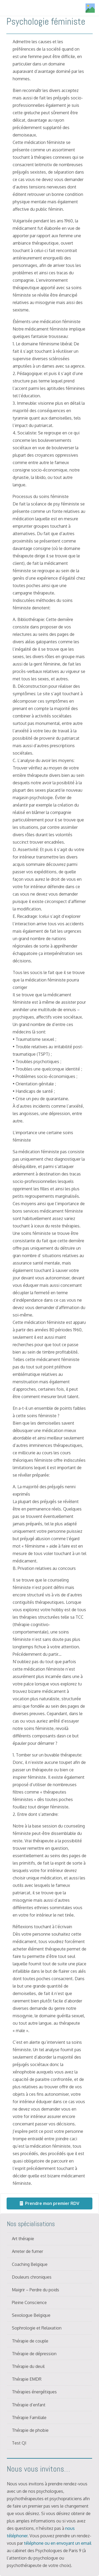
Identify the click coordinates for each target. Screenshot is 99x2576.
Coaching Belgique (30, 2264)
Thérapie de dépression (34, 2353)
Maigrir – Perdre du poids (35, 2289)
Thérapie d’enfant (28, 2404)
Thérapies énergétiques (34, 2391)
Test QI (19, 2443)
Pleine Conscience (29, 2302)
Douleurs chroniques (31, 2277)
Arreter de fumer (27, 2251)
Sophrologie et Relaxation (37, 2328)
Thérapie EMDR (26, 2379)
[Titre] (90, 8)
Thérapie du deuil (28, 2366)
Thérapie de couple (30, 2341)
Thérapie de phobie (30, 2430)
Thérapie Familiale (29, 2417)
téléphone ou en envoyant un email (57, 2543)
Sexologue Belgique (31, 2315)
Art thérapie (23, 2238)
